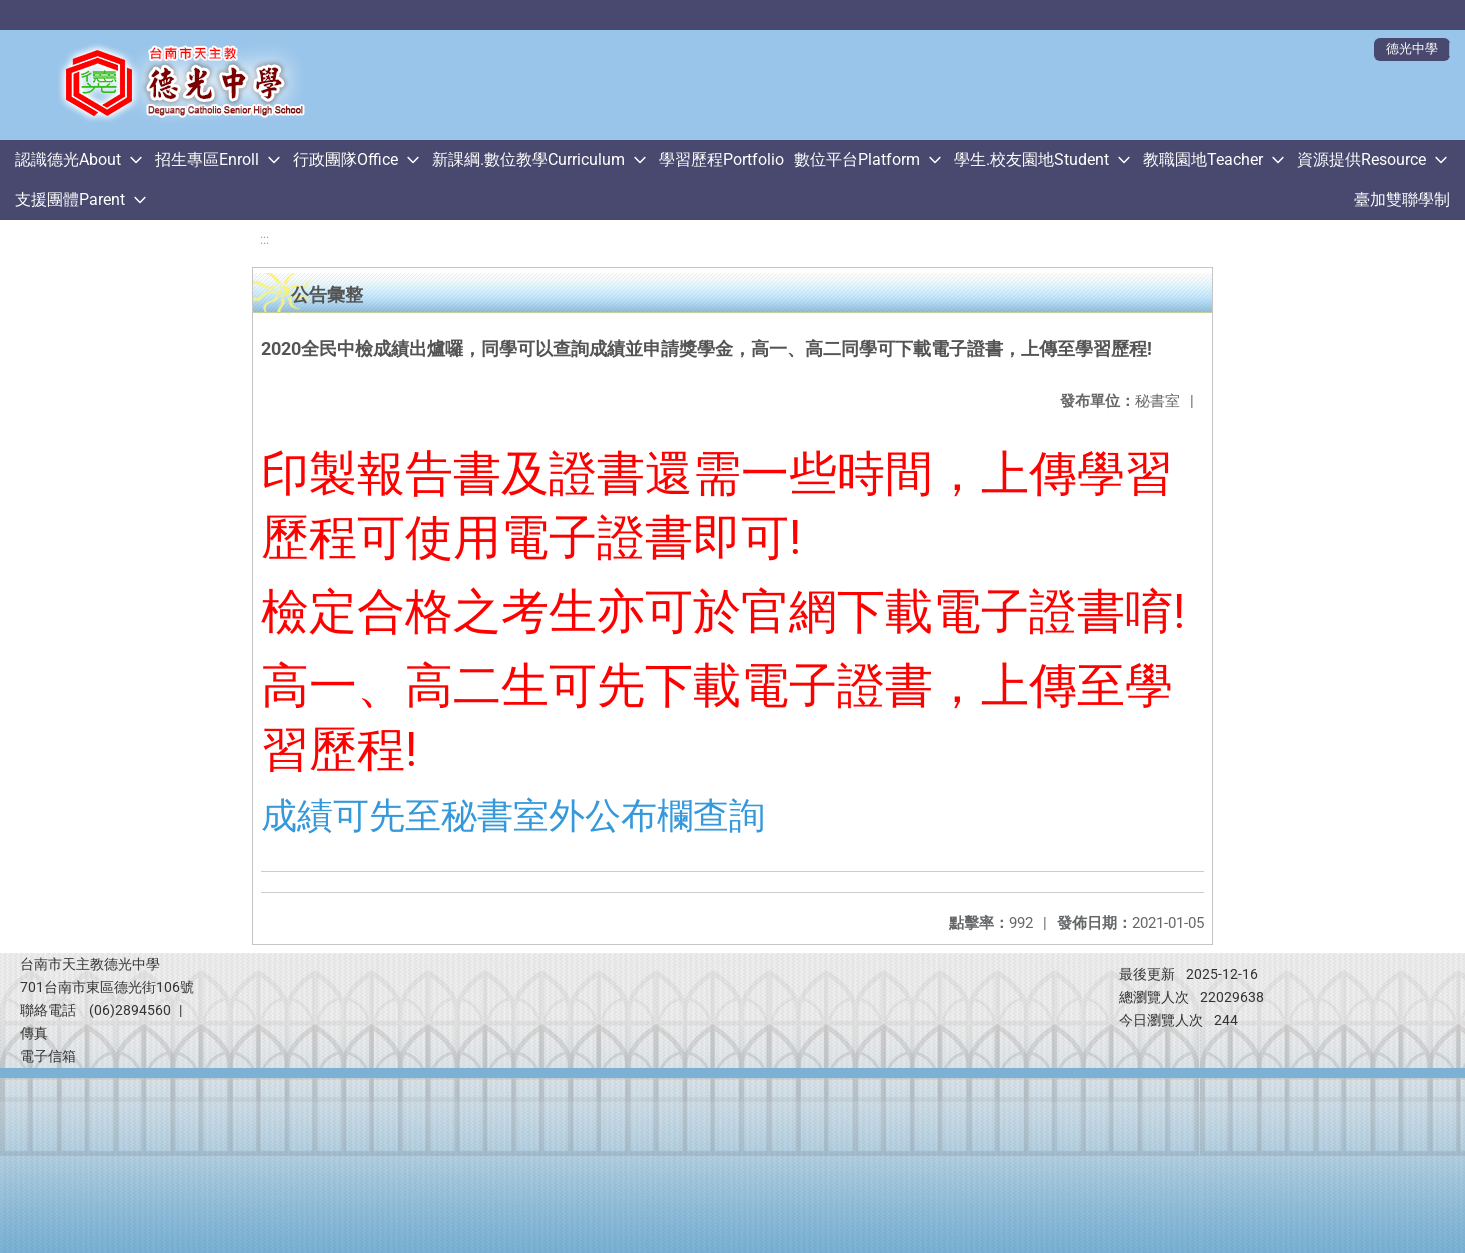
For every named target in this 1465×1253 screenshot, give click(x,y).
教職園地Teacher (1203, 159)
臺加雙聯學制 (1402, 199)
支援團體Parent (70, 199)
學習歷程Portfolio (721, 159)
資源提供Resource (1361, 159)
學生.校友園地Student (1031, 159)
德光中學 (1412, 48)
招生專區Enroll (207, 159)
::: (264, 239)
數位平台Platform (857, 159)
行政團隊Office (345, 159)
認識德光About (68, 159)
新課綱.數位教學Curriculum (528, 159)
